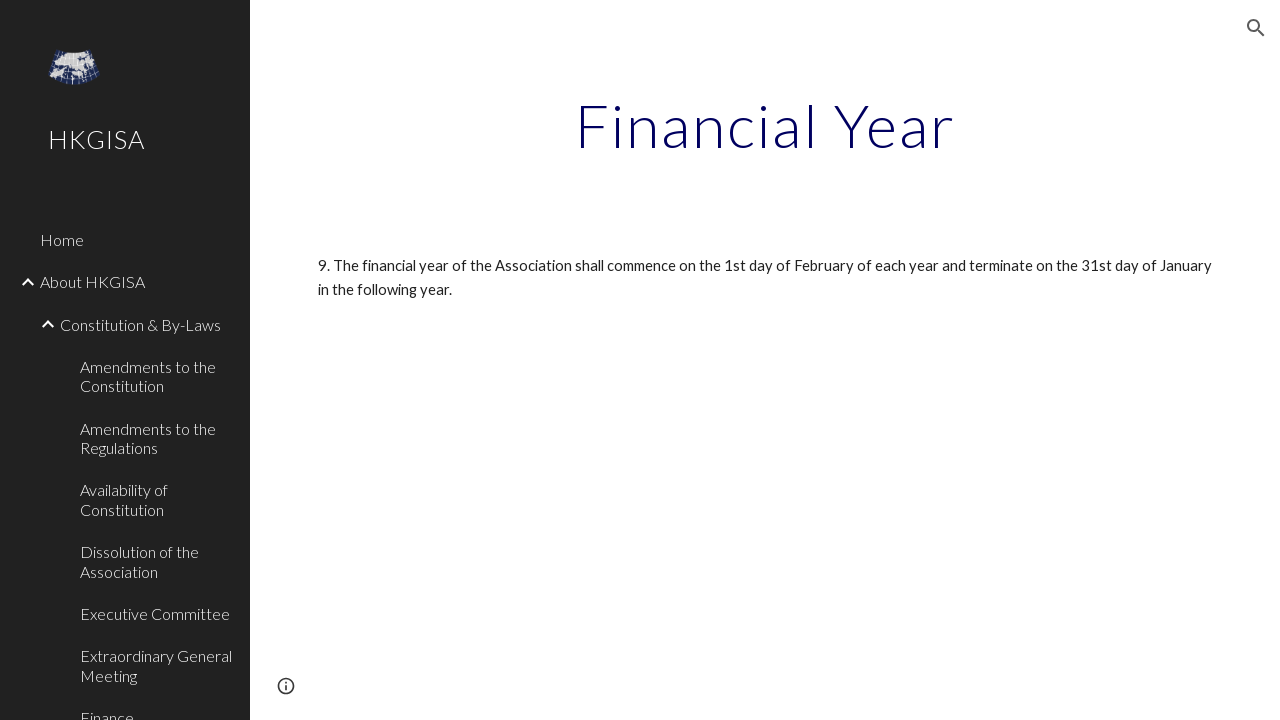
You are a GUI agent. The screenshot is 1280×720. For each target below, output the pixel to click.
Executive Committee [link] (155, 613)
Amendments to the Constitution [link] (148, 376)
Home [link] (62, 239)
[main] (765, 125)
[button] (1256, 28)
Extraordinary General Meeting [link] (156, 665)
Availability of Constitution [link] (124, 499)
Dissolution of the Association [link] (139, 561)
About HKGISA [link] (92, 281)
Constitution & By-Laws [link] (140, 324)
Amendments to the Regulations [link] (148, 438)
